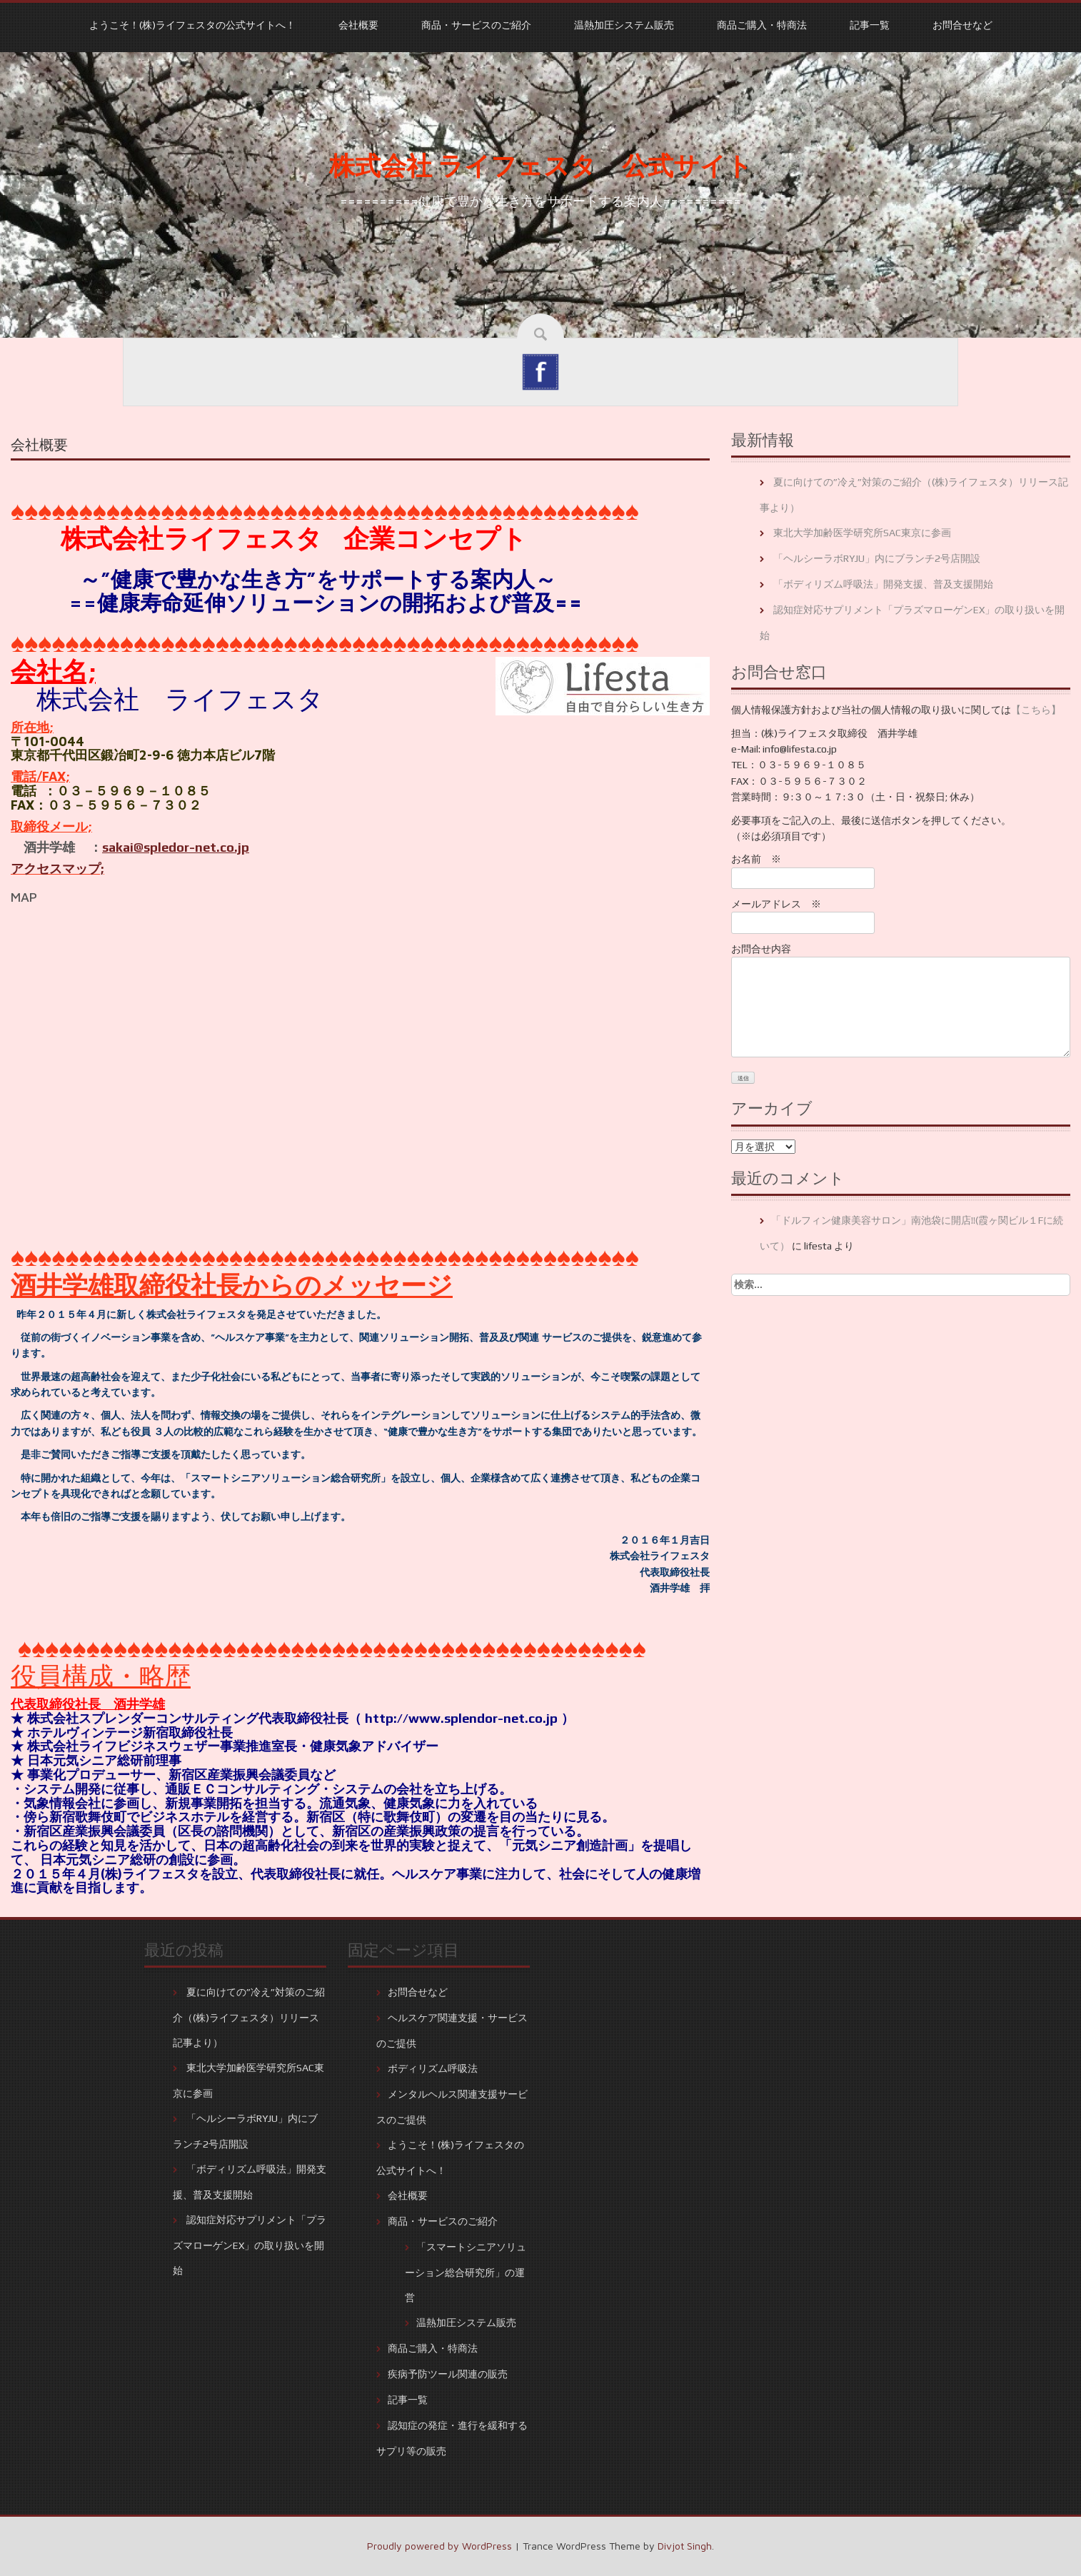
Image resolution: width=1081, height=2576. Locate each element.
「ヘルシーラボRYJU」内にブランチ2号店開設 (876, 558)
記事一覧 (870, 25)
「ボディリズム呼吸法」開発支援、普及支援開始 (883, 584)
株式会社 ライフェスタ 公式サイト (541, 166)
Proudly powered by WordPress (439, 2546)
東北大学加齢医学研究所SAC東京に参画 (862, 532)
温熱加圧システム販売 (624, 25)
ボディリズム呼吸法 (433, 2068)
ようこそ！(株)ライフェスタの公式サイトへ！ (192, 25)
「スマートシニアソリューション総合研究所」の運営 (465, 2272)
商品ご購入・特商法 (762, 25)
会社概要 (358, 25)
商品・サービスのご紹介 (476, 25)
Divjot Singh (685, 2546)
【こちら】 (1036, 709)
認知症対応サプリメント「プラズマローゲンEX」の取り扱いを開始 (249, 2245)
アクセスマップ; (57, 868)
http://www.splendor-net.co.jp (461, 1718)
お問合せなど (962, 25)
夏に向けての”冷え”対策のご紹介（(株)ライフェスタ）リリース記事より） (249, 2017)
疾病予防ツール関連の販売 (448, 2374)
